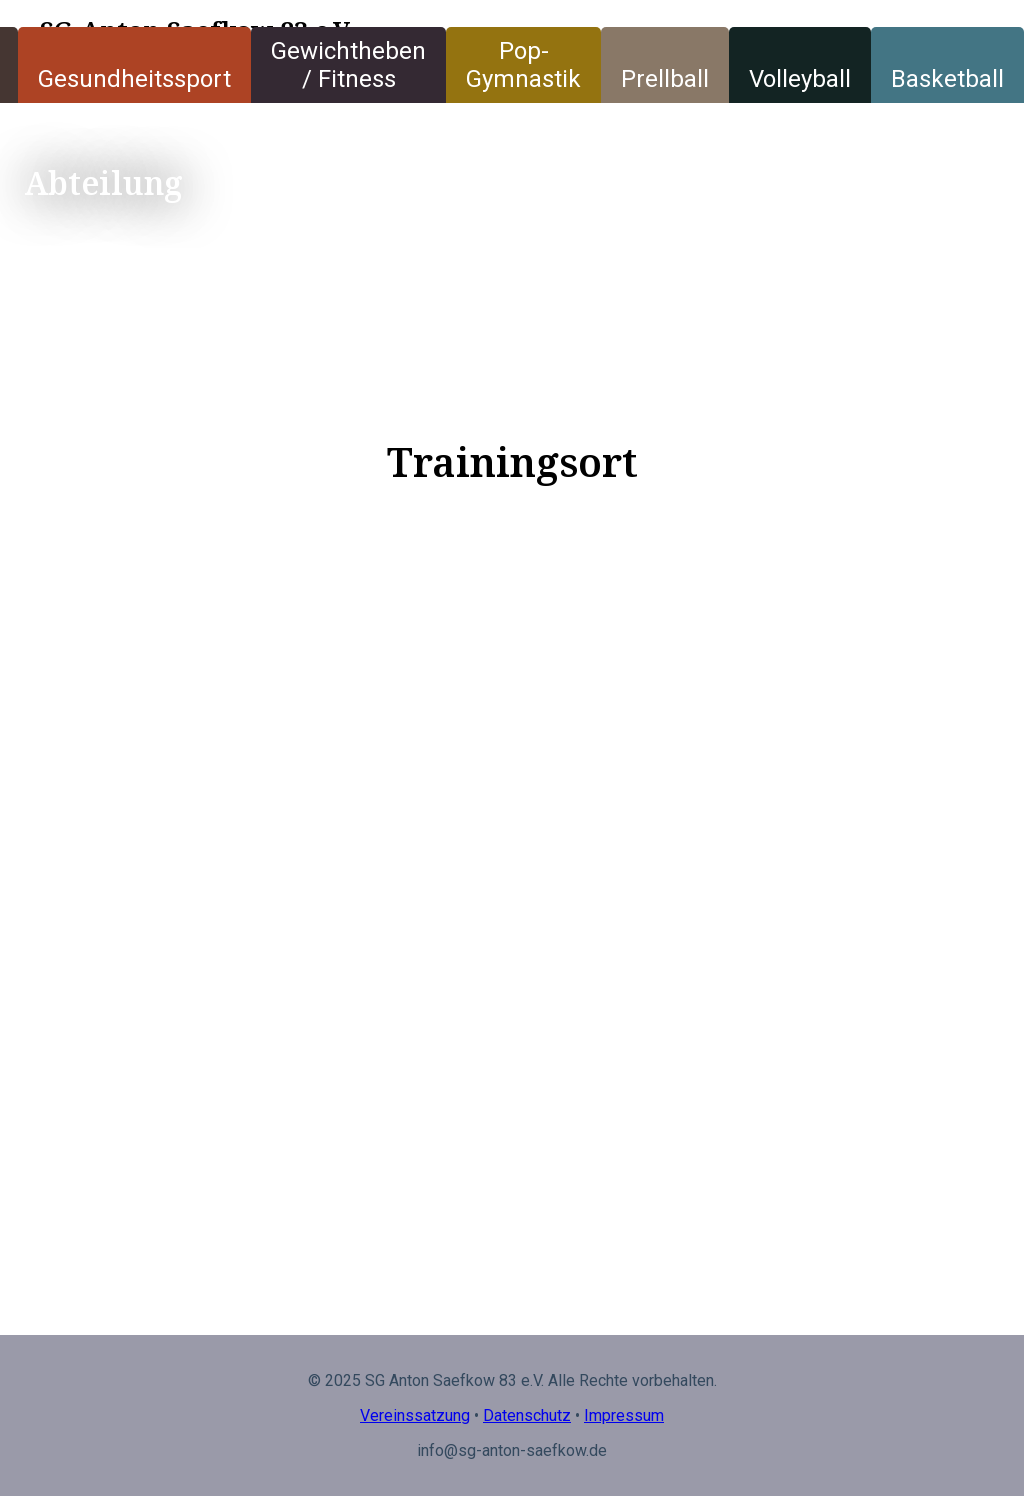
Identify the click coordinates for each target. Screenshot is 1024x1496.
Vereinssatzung (415, 1415)
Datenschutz (527, 1415)
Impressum (624, 1415)
